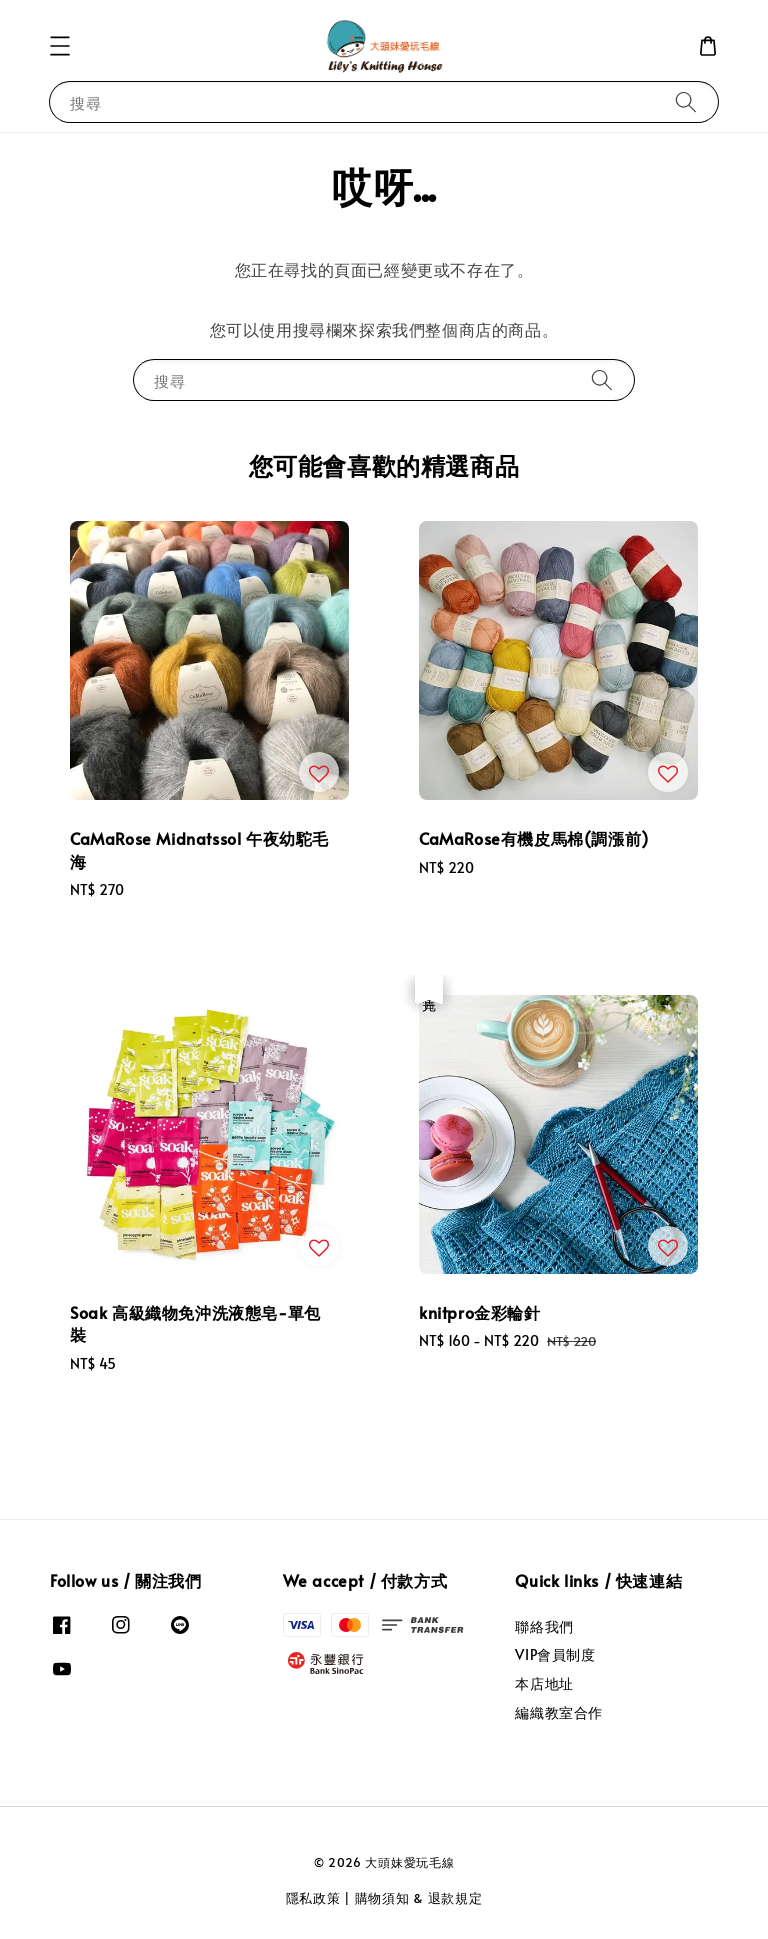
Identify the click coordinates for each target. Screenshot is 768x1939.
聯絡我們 (544, 1627)
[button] (60, 46)
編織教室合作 (559, 1712)
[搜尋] (686, 101)
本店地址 (544, 1683)
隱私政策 (313, 1898)
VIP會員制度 (555, 1654)
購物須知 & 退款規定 (419, 1898)
